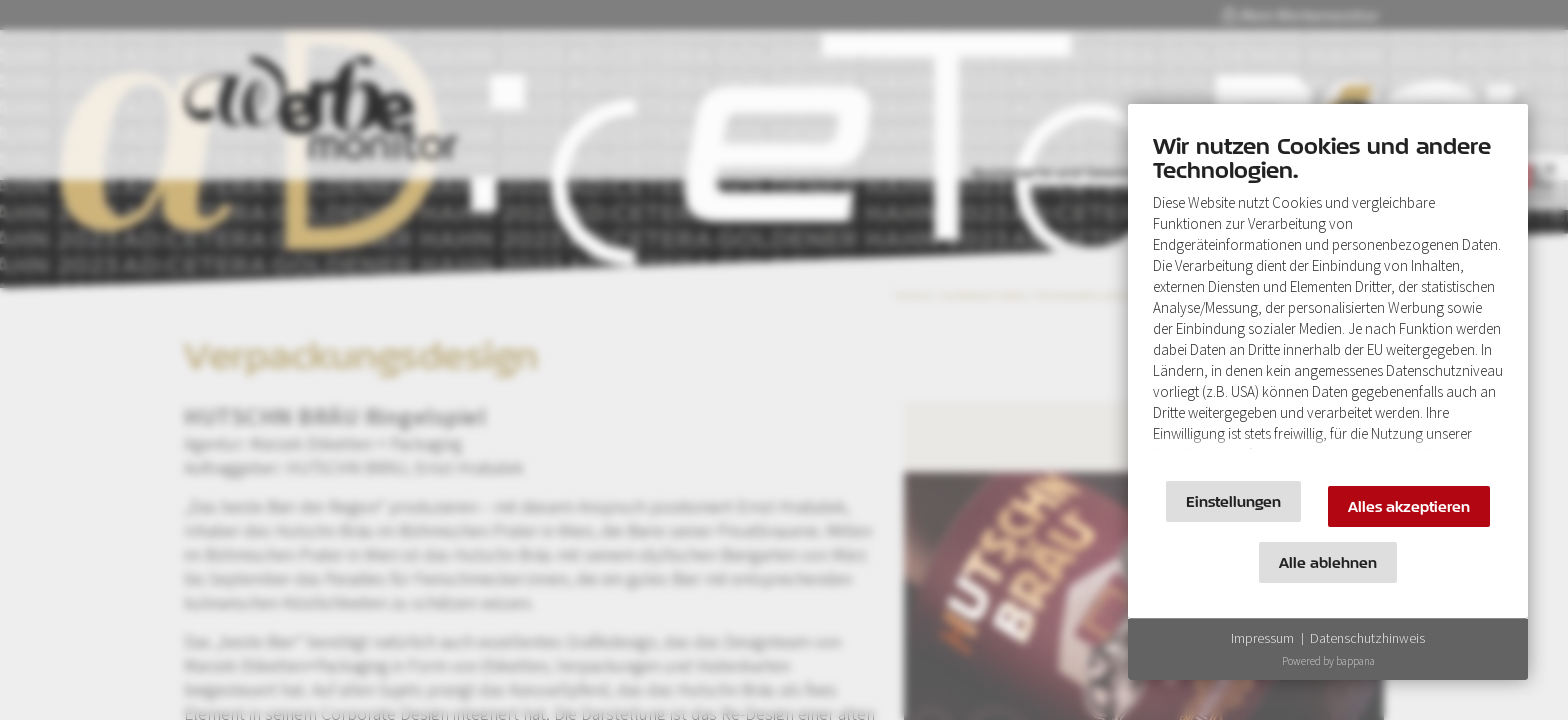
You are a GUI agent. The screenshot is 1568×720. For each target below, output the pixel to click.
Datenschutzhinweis (1367, 638)
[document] (1328, 297)
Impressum (1262, 638)
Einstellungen (1233, 501)
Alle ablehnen (1328, 562)
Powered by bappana (1328, 661)
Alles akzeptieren (1409, 506)
